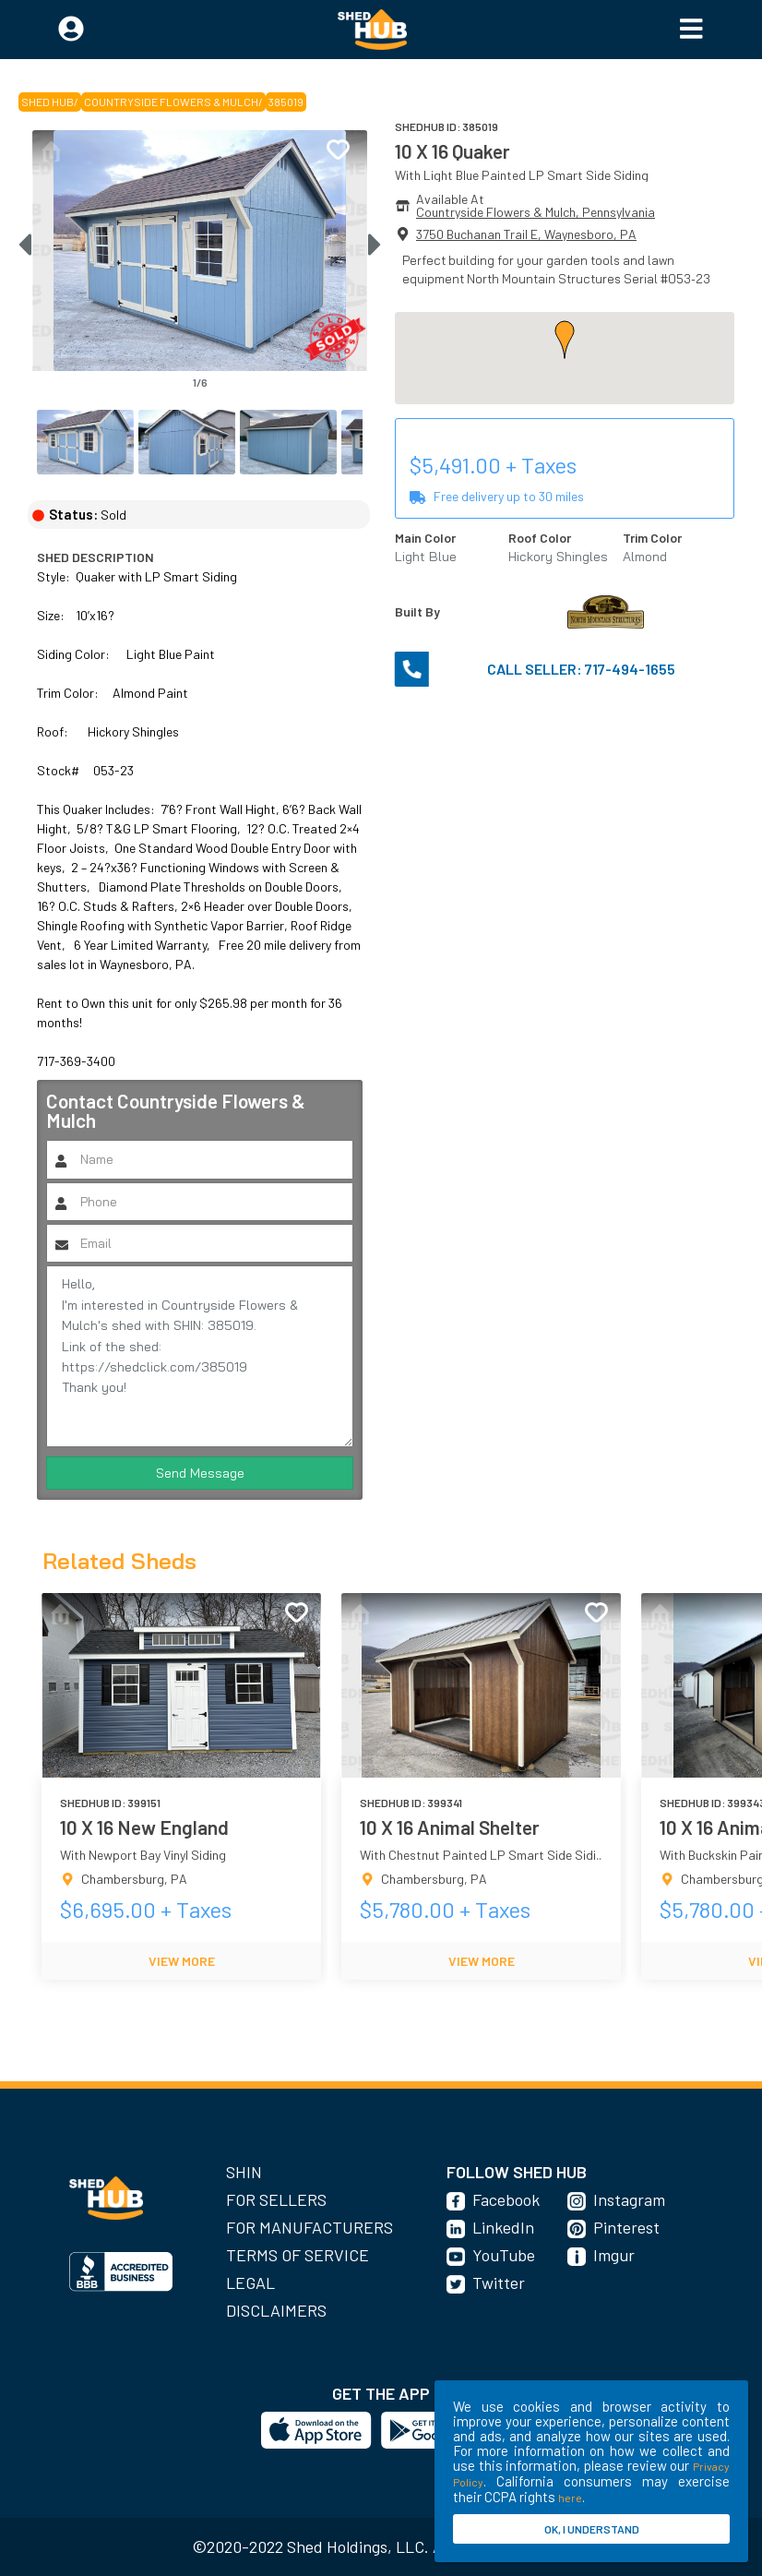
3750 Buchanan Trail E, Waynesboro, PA (526, 234)
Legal (250, 2282)
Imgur (614, 2255)
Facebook (506, 2199)
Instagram (629, 2199)
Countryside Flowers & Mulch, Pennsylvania (535, 212)
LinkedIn (503, 2227)
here (570, 2497)
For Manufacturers (309, 2227)
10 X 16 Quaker (452, 150)
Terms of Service (297, 2255)
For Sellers (276, 2199)
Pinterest (626, 2227)
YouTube (503, 2255)
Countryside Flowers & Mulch (171, 101)
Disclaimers (276, 2310)
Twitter (498, 2282)
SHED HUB (47, 101)
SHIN (244, 2172)
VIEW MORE (182, 1961)
